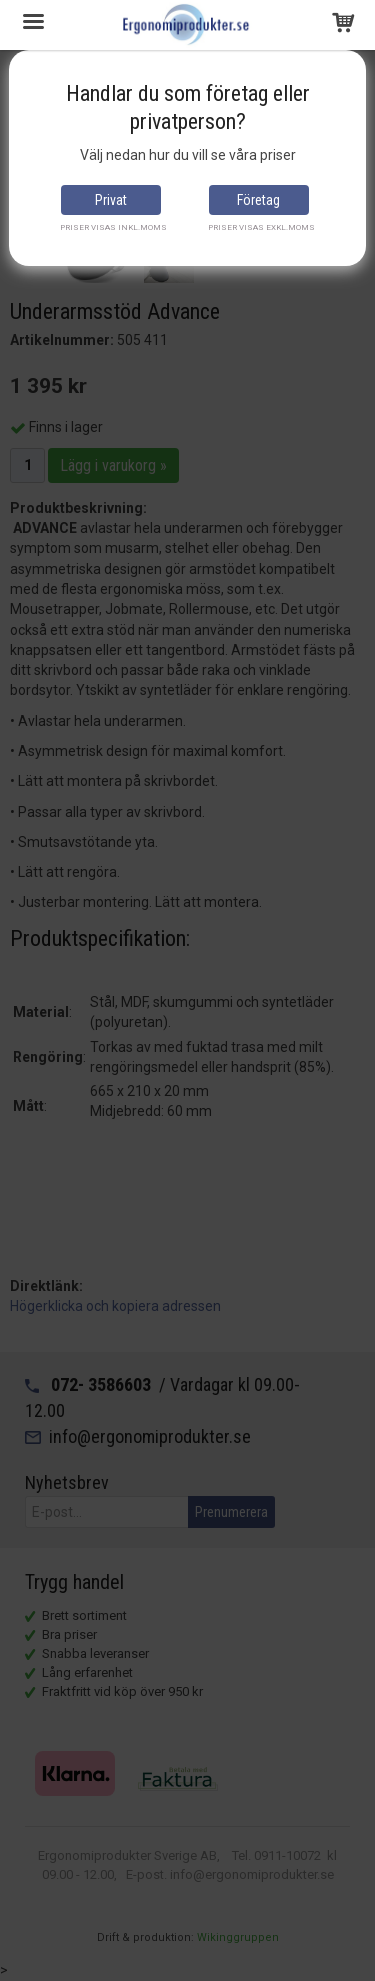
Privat (111, 200)
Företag (258, 200)
